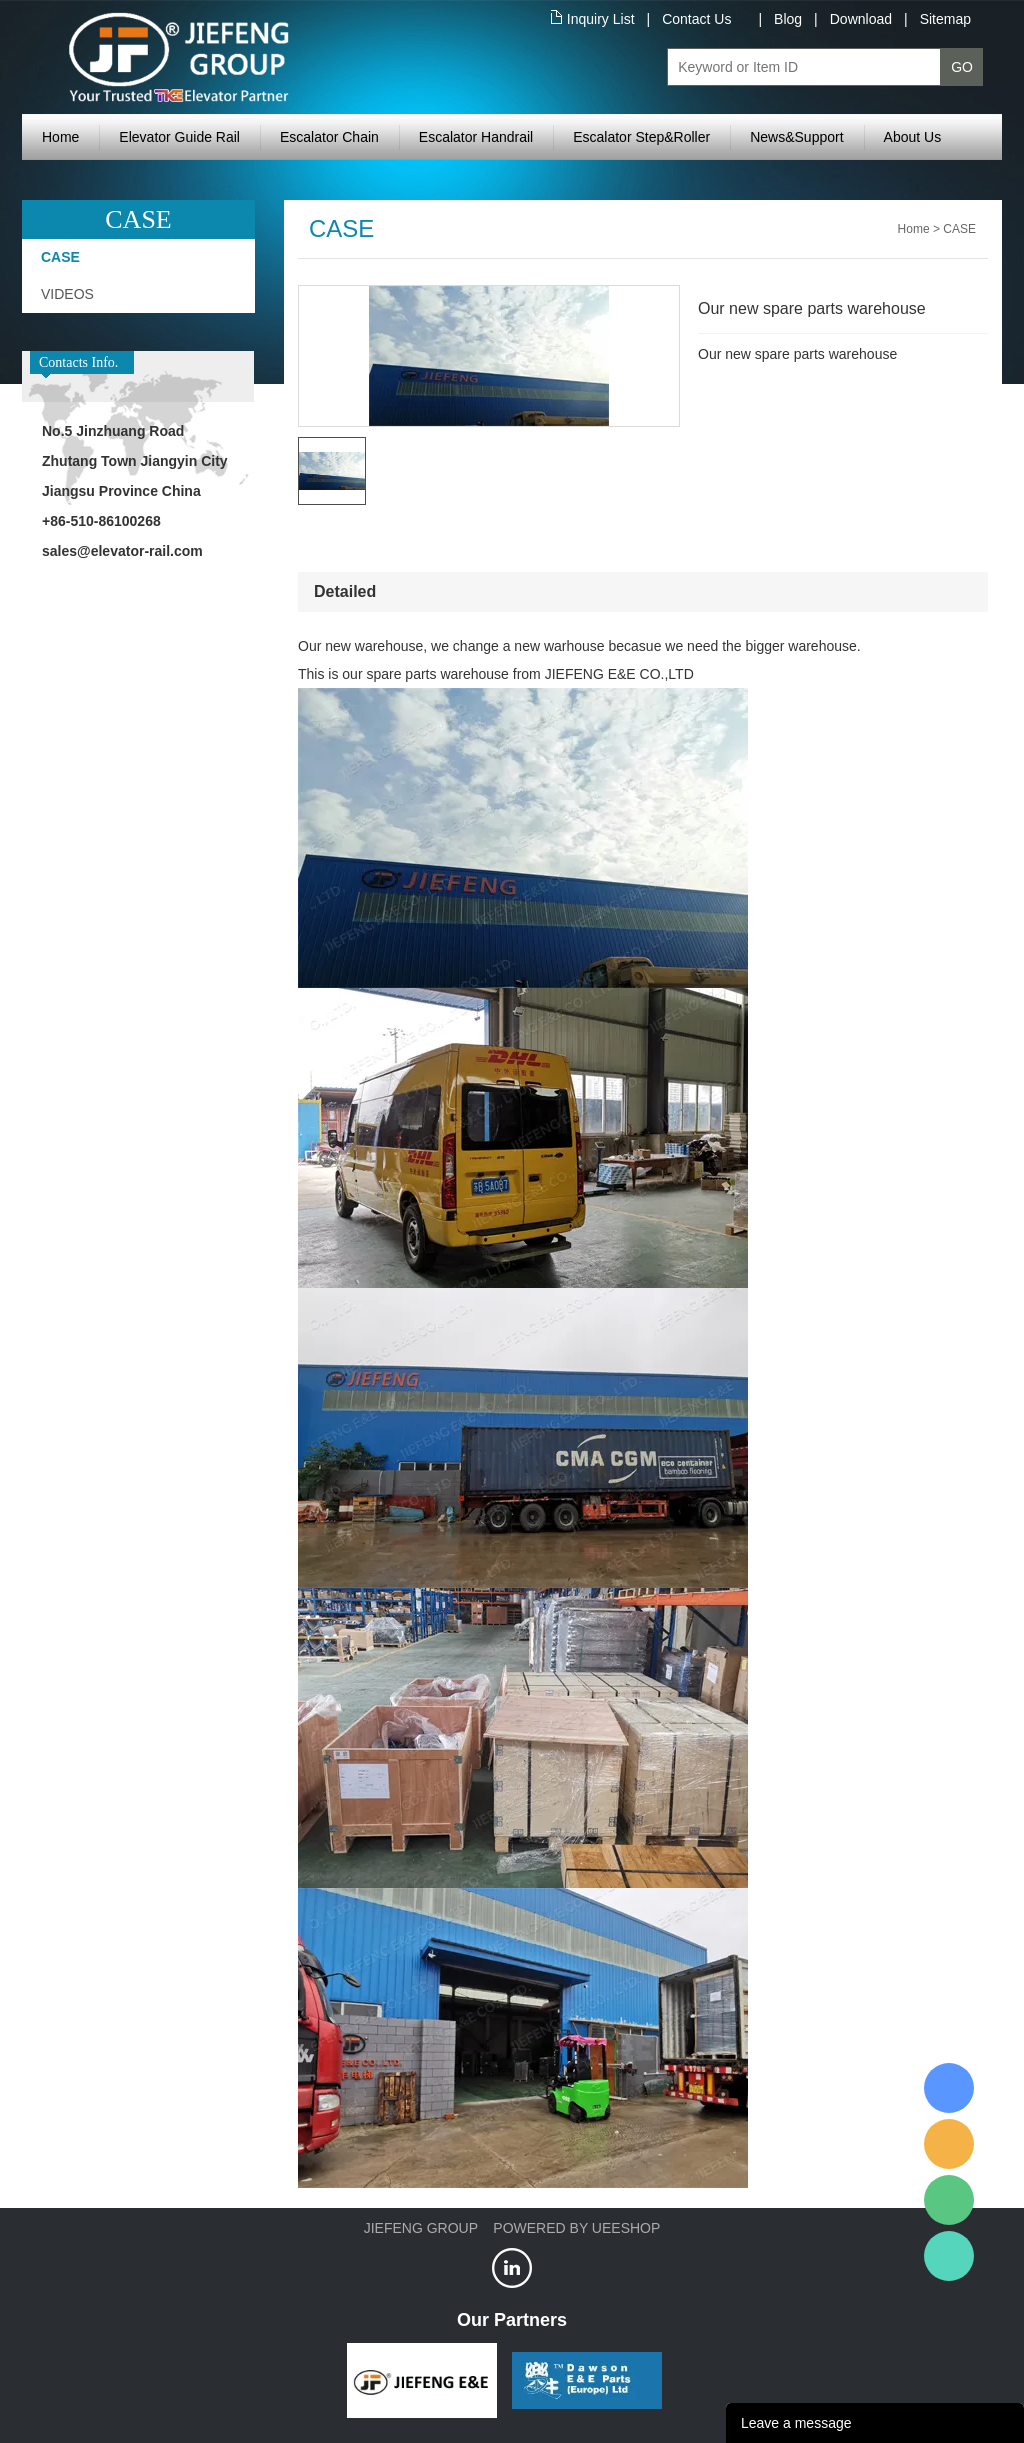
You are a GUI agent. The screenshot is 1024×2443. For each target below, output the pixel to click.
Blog (788, 19)
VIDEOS (67, 294)
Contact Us (696, 19)
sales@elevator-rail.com (122, 551)
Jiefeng (949, 2144)
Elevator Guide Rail (179, 137)
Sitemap (945, 19)
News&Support (796, 137)
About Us (913, 137)
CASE (60, 257)
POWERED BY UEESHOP (576, 2228)
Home (60, 137)
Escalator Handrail (476, 137)
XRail (949, 2088)
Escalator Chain (329, 137)
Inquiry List (601, 19)
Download (861, 19)
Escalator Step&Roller (641, 137)
